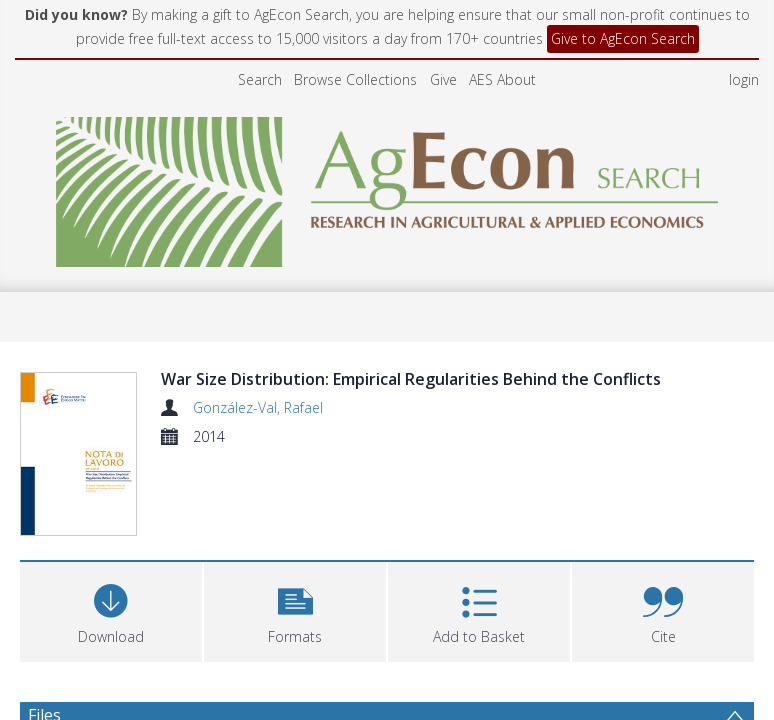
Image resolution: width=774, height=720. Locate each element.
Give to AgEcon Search (623, 38)
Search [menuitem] (260, 79)
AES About (502, 79)
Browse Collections (355, 79)
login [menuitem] (744, 79)
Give (443, 79)
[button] (295, 609)
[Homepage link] (387, 186)
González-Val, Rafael (258, 407)
